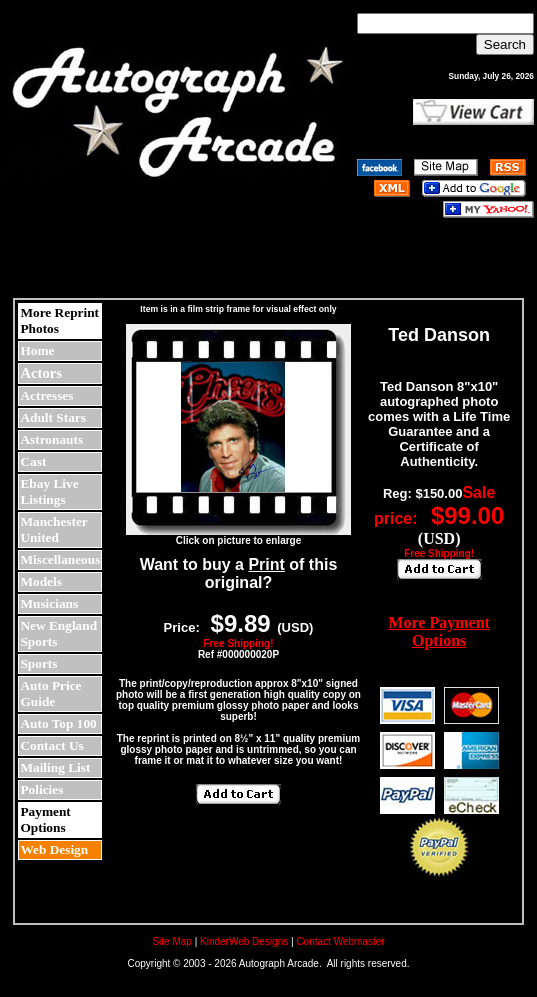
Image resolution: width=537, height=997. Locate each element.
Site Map (171, 941)
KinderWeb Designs (244, 941)
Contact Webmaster (340, 941)
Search (505, 44)
